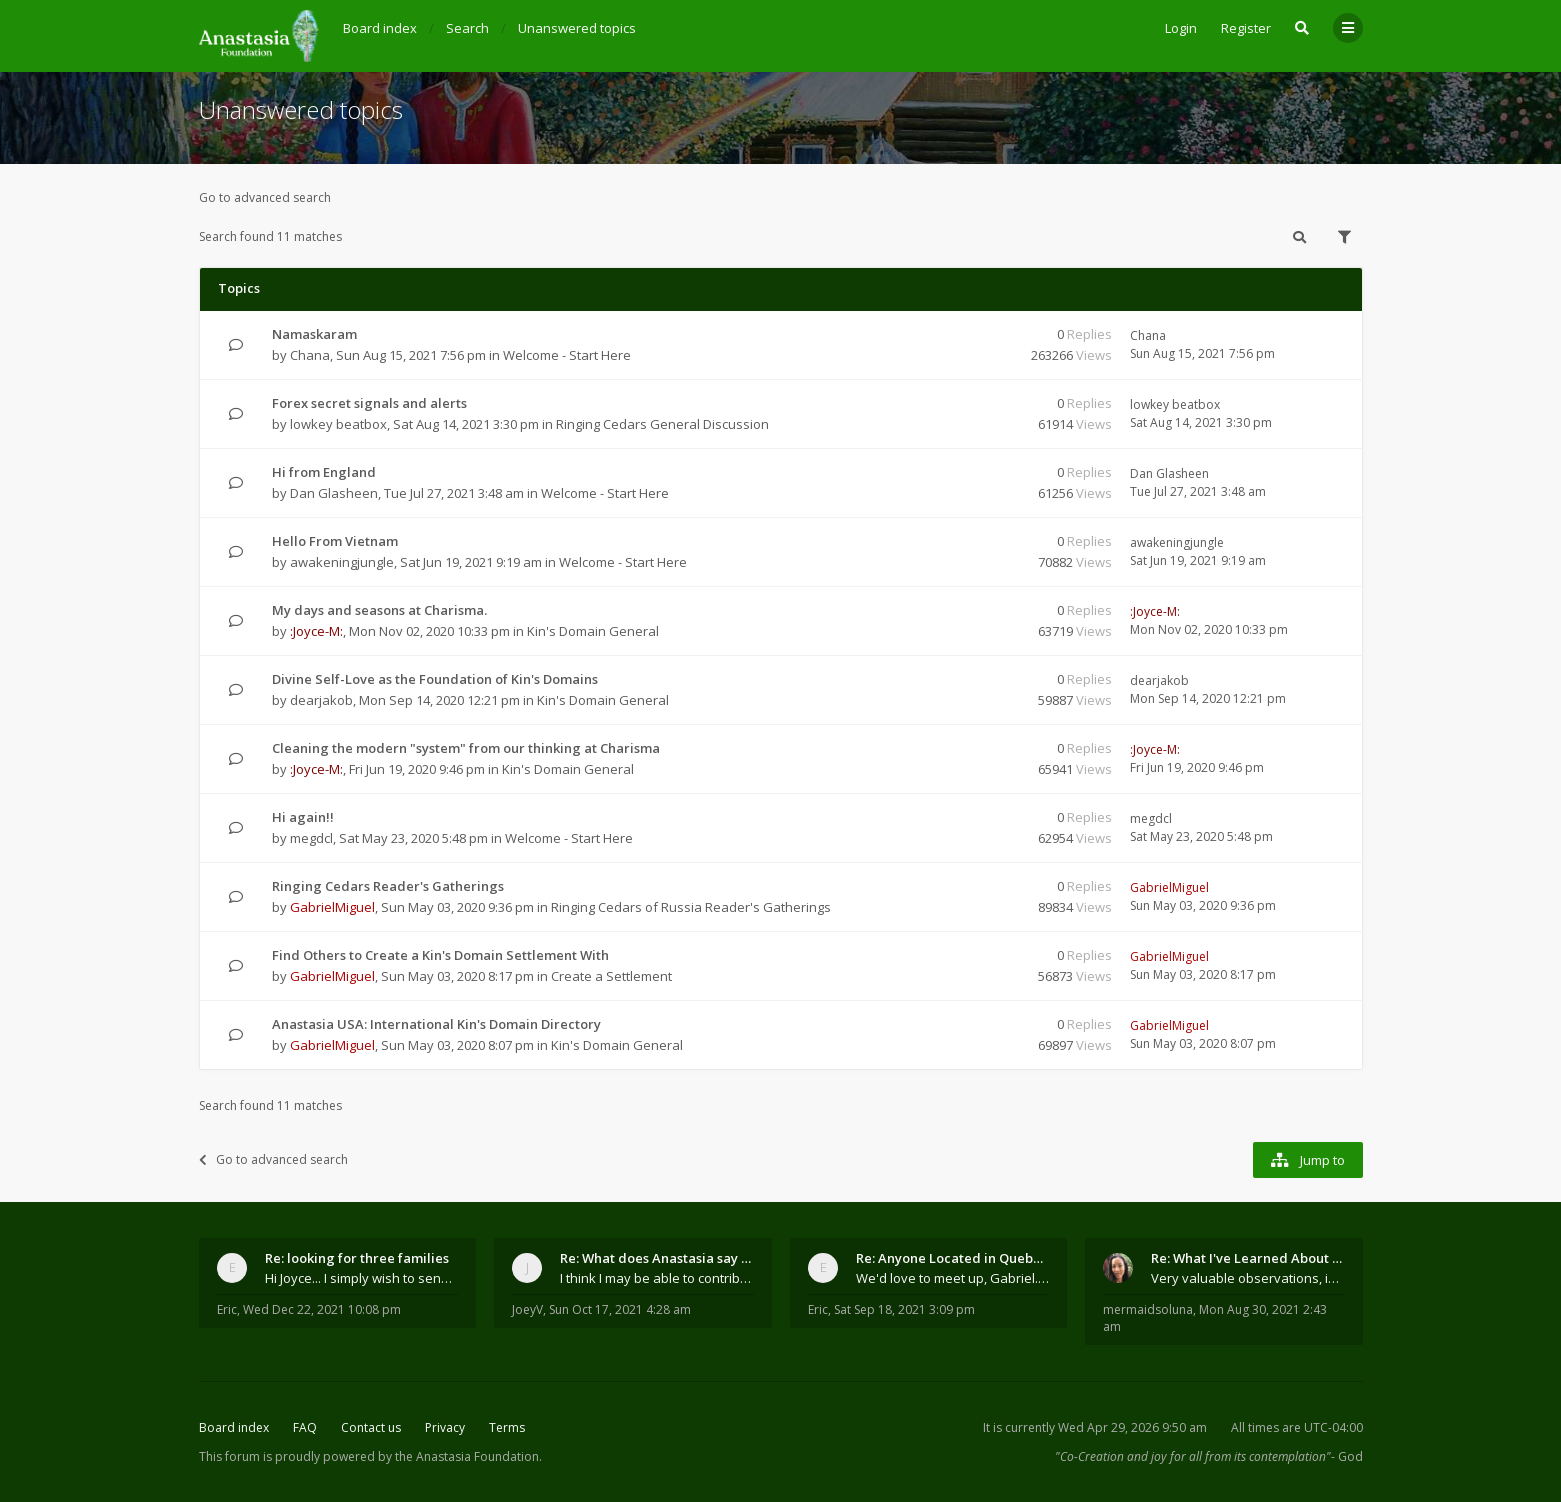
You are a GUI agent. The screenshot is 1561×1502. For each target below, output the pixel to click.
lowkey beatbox (338, 424)
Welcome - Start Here (567, 355)
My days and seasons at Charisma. (379, 610)
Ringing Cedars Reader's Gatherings (388, 886)
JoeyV (527, 1309)
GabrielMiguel (332, 907)
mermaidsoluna (1148, 1309)
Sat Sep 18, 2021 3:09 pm (904, 1309)
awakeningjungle (342, 562)
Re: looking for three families (357, 1258)
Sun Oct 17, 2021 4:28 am (620, 1309)
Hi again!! (303, 817)
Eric (227, 1309)
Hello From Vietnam (335, 541)
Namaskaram (314, 334)
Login (1181, 28)
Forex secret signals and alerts (369, 403)
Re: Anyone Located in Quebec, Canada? (953, 1258)
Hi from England (324, 472)
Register (1246, 28)
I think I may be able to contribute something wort (657, 1278)
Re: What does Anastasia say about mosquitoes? (657, 1258)
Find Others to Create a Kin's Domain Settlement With (440, 955)
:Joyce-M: (316, 631)
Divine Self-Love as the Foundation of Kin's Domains (435, 679)
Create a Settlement (611, 976)
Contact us (371, 1427)
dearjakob (321, 700)
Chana (310, 355)
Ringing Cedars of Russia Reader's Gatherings (691, 907)
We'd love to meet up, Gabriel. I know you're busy (953, 1278)
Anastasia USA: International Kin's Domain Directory (436, 1024)
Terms (507, 1427)
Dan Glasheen (334, 493)
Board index (234, 1427)
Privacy (445, 1427)
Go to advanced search (265, 197)
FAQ (305, 1427)
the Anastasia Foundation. (468, 1456)
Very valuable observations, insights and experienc (1248, 1278)
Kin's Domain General (593, 631)
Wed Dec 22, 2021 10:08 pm (322, 1309)
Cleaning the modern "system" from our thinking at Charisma (466, 748)
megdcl (311, 838)
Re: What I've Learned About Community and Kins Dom (1248, 1258)
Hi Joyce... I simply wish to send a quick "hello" (362, 1278)
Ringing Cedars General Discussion (662, 424)
